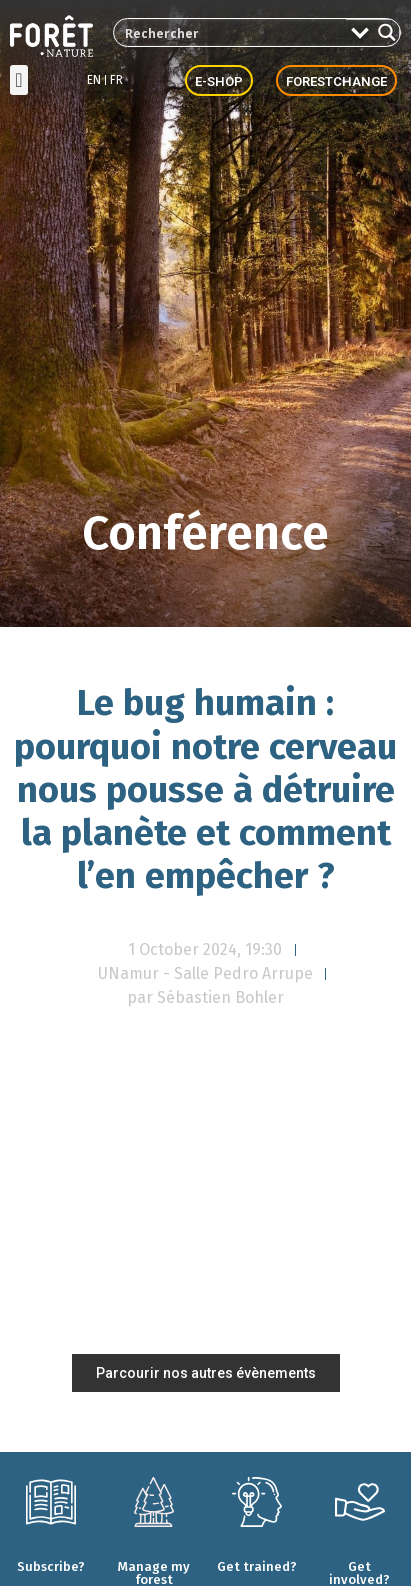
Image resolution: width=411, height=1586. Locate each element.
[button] (18, 80)
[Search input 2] (231, 32)
